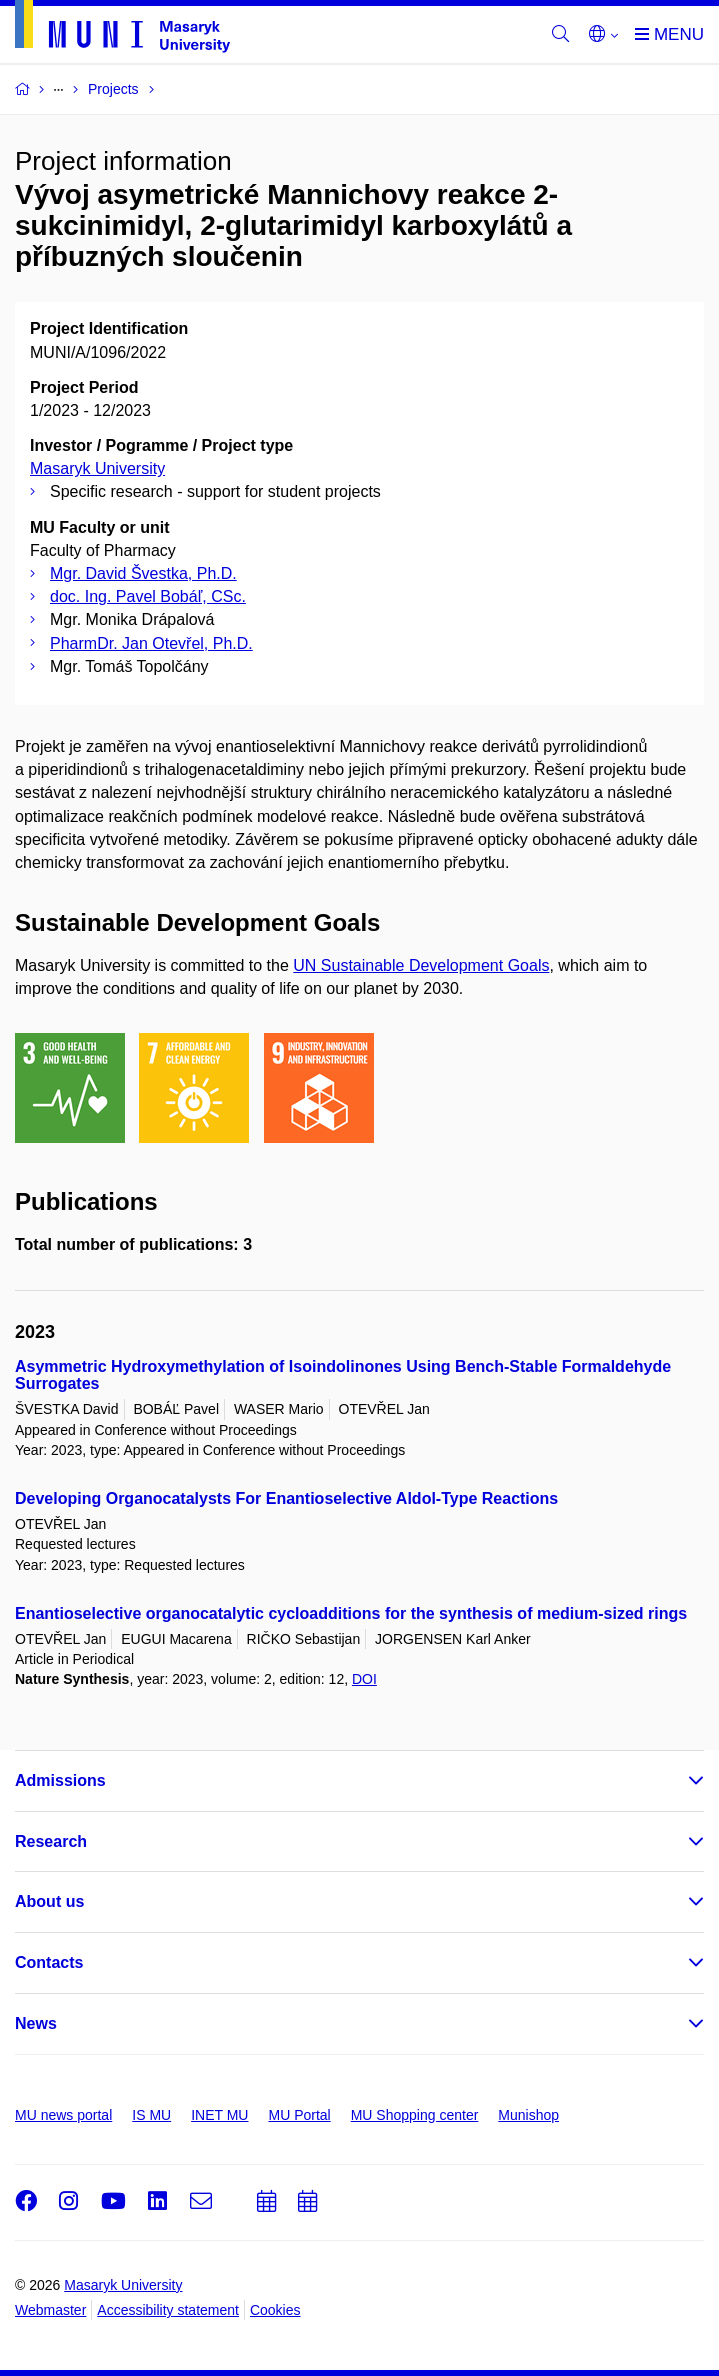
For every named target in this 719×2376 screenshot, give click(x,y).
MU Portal (299, 2115)
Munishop (528, 2115)
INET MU (219, 2115)
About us (49, 1901)
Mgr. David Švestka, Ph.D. (143, 573)
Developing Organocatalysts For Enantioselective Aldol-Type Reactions (286, 1498)
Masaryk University (97, 468)
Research (51, 1841)
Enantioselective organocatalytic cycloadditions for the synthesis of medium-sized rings (351, 1613)
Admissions (60, 1780)
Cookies (275, 2310)
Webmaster (50, 2310)
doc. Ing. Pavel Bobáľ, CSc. (148, 596)
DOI (364, 1679)
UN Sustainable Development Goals (421, 965)
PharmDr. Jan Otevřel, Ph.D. (151, 643)
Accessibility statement (168, 2310)
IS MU (151, 2115)
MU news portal (63, 2115)
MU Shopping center (415, 2115)
